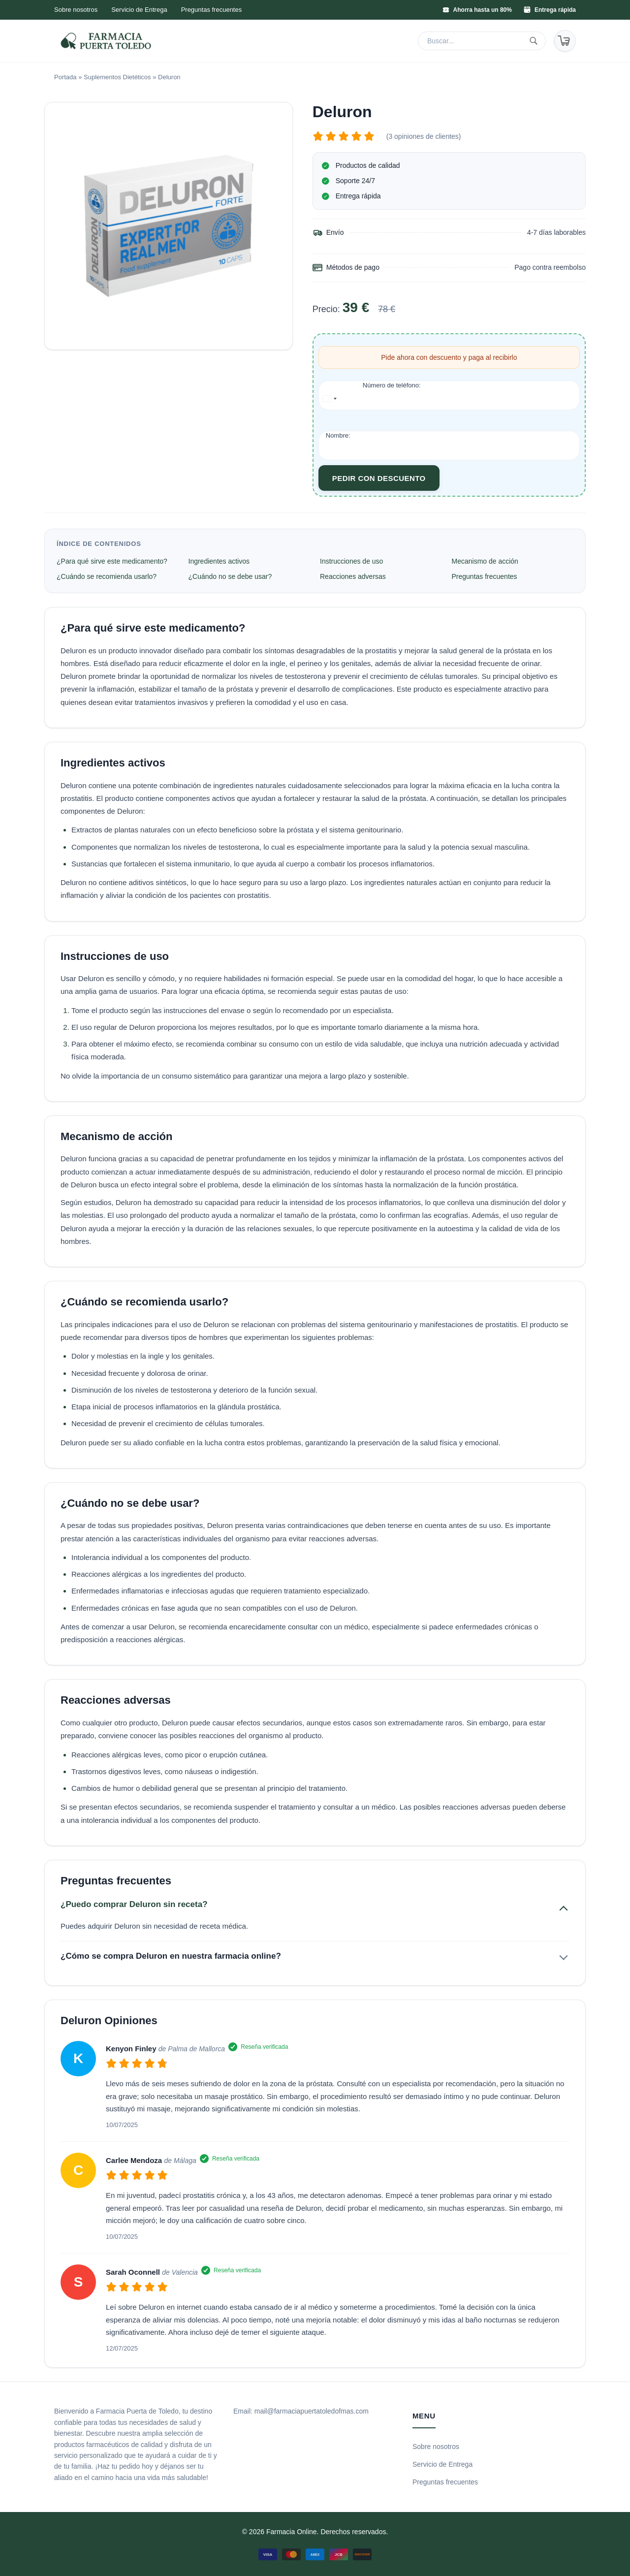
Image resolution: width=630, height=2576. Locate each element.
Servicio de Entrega (139, 9)
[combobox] (330, 399)
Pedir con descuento (379, 478)
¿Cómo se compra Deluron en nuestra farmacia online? (171, 1956)
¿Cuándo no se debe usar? (230, 576)
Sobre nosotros (75, 9)
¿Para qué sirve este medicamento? (112, 561)
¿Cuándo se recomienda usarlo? (107, 576)
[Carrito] (565, 41)
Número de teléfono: (392, 385)
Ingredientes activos (219, 561)
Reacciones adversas (353, 576)
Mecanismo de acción (485, 561)
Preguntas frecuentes (211, 9)
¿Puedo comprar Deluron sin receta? (134, 1904)
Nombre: (338, 435)
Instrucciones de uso (351, 561)
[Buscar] (535, 40)
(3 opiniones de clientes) (423, 136)
